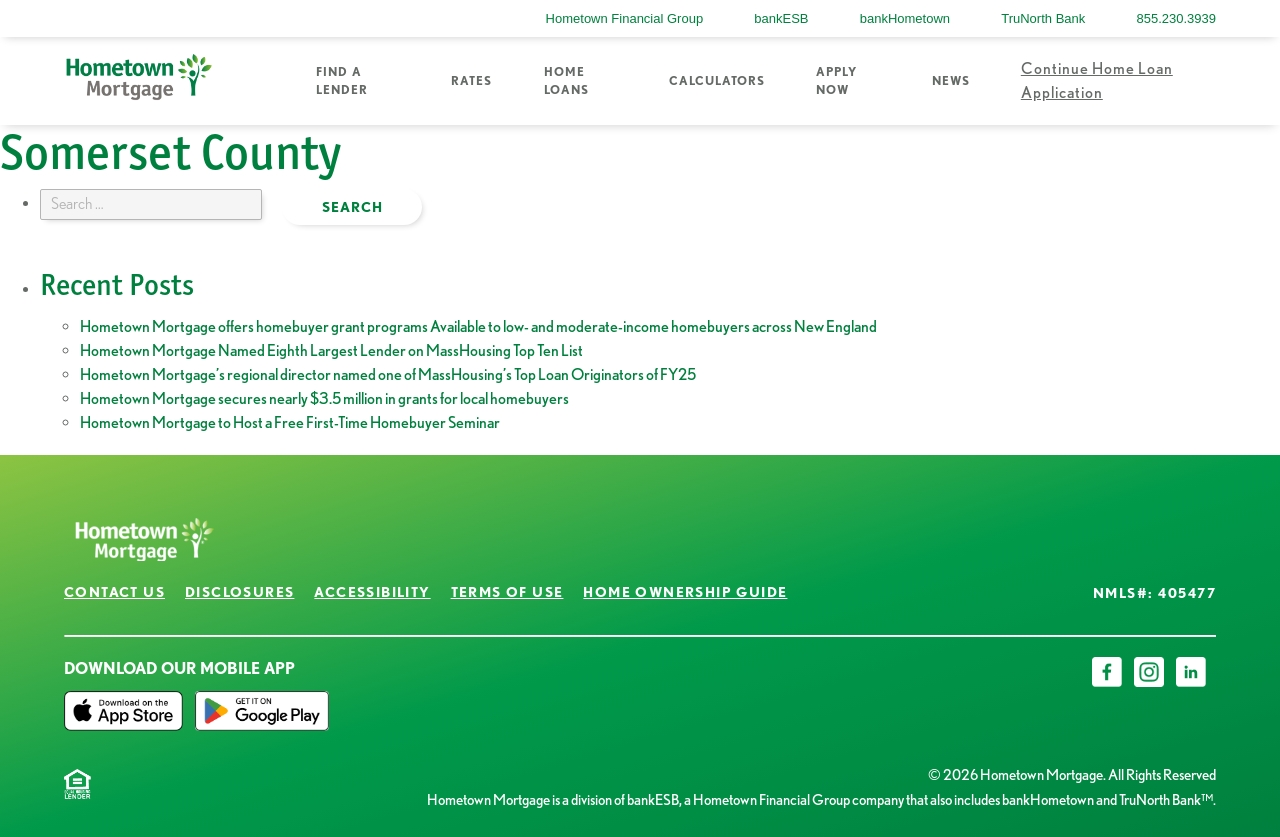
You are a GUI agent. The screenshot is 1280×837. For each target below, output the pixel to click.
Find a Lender (342, 80)
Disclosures (239, 592)
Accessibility (372, 592)
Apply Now (836, 80)
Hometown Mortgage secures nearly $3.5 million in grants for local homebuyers (324, 398)
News (951, 80)
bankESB (781, 18)
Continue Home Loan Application (1097, 80)
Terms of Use (507, 592)
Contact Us (114, 592)
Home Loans (566, 80)
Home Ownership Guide (685, 592)
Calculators (717, 80)
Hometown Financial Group (625, 18)
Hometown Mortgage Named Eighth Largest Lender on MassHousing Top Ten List (331, 350)
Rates (471, 80)
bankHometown (905, 18)
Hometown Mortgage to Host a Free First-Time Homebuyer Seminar (290, 422)
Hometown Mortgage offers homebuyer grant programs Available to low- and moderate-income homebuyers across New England (478, 326)
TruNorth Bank (1043, 18)
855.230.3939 (1176, 18)
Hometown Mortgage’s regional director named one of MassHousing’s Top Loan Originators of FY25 (388, 374)
